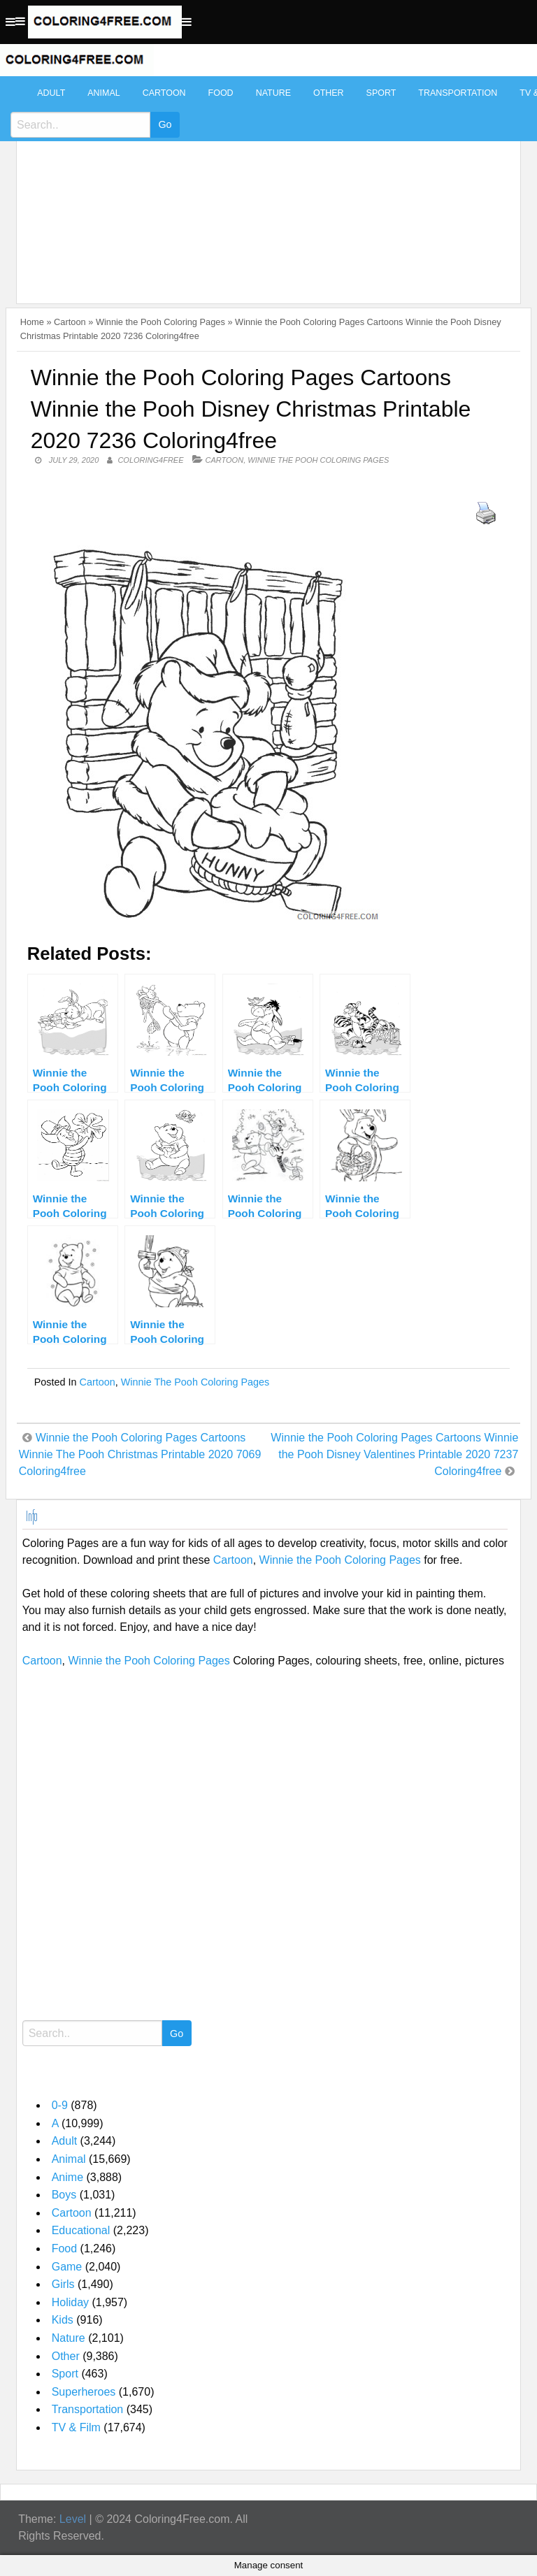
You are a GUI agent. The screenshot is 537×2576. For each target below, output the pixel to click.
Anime (67, 2177)
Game (67, 2267)
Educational (81, 2230)
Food (221, 93)
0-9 (60, 2105)
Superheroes (84, 2392)
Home (32, 322)
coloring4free (150, 460)
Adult (51, 93)
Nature (273, 93)
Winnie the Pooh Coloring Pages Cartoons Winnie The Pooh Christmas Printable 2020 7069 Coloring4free (140, 1454)
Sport (381, 93)
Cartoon (164, 93)
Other (328, 93)
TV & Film (76, 2427)
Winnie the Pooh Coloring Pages (160, 322)
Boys (64, 2195)
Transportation (457, 93)
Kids (62, 2320)
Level (72, 2519)
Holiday (70, 2302)
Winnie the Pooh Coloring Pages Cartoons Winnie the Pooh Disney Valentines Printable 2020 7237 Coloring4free (394, 1454)
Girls (63, 2284)
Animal (103, 93)
